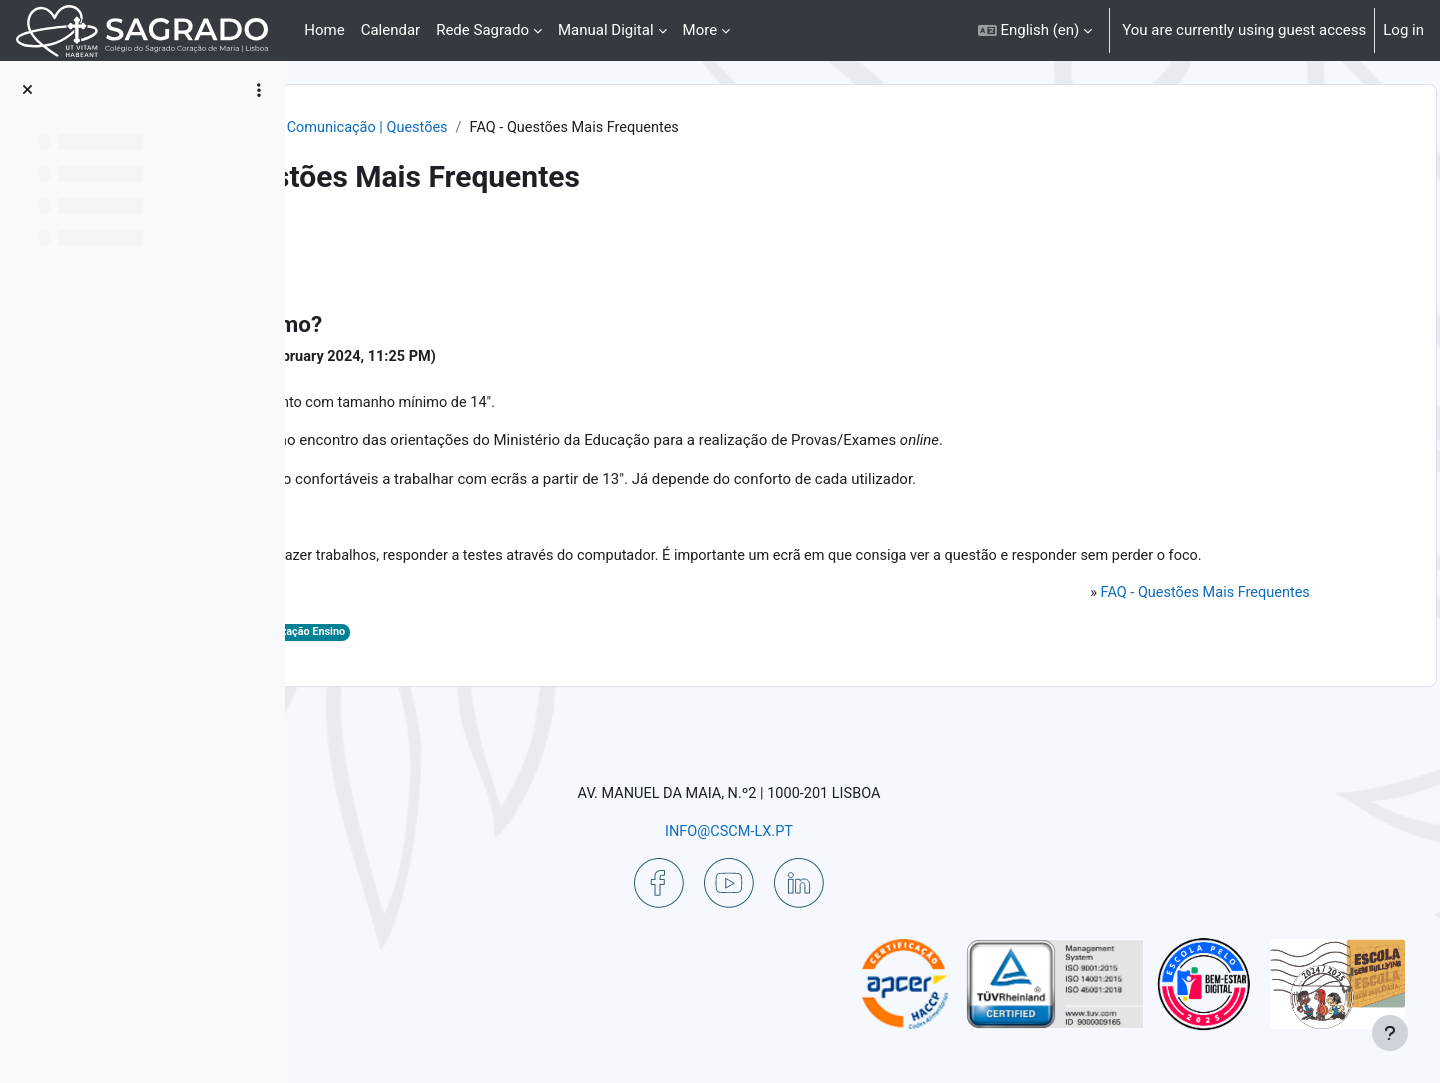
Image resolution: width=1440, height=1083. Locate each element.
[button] (1035, 30)
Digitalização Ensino (575, 660)
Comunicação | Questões (645, 128)
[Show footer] (1390, 1033)
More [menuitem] (700, 30)
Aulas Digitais (432, 660)
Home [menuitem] (324, 30)
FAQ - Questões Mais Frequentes (1180, 621)
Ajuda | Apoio (496, 128)
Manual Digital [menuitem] (606, 30)
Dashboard (393, 128)
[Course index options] (259, 90)
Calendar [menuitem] (391, 30)
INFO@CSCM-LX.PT (846, 830)
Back (354, 245)
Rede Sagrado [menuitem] (482, 30)
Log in (1403, 30)
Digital (495, 660)
